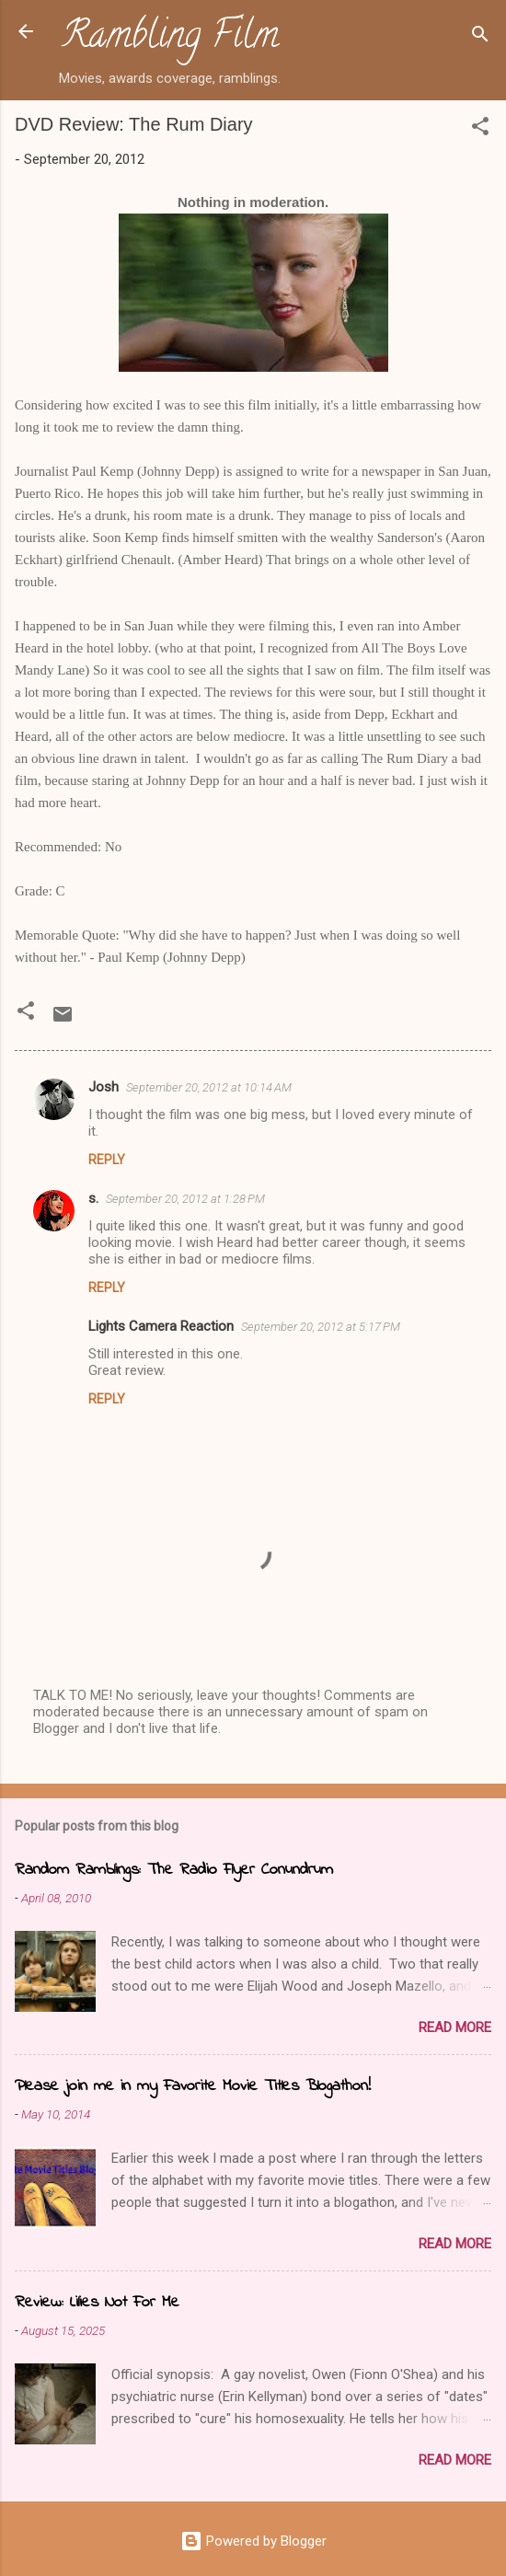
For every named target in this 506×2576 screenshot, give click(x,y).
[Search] (480, 37)
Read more (455, 2027)
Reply (106, 1159)
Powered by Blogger (253, 2541)
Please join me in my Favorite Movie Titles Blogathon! (193, 2086)
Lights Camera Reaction (161, 1326)
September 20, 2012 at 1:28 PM (185, 1199)
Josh (103, 1087)
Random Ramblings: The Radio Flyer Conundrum (174, 1870)
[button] (480, 129)
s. (93, 1198)
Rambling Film (170, 38)
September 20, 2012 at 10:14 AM (209, 1087)
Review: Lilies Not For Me (97, 2303)
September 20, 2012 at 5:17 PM (320, 1327)
